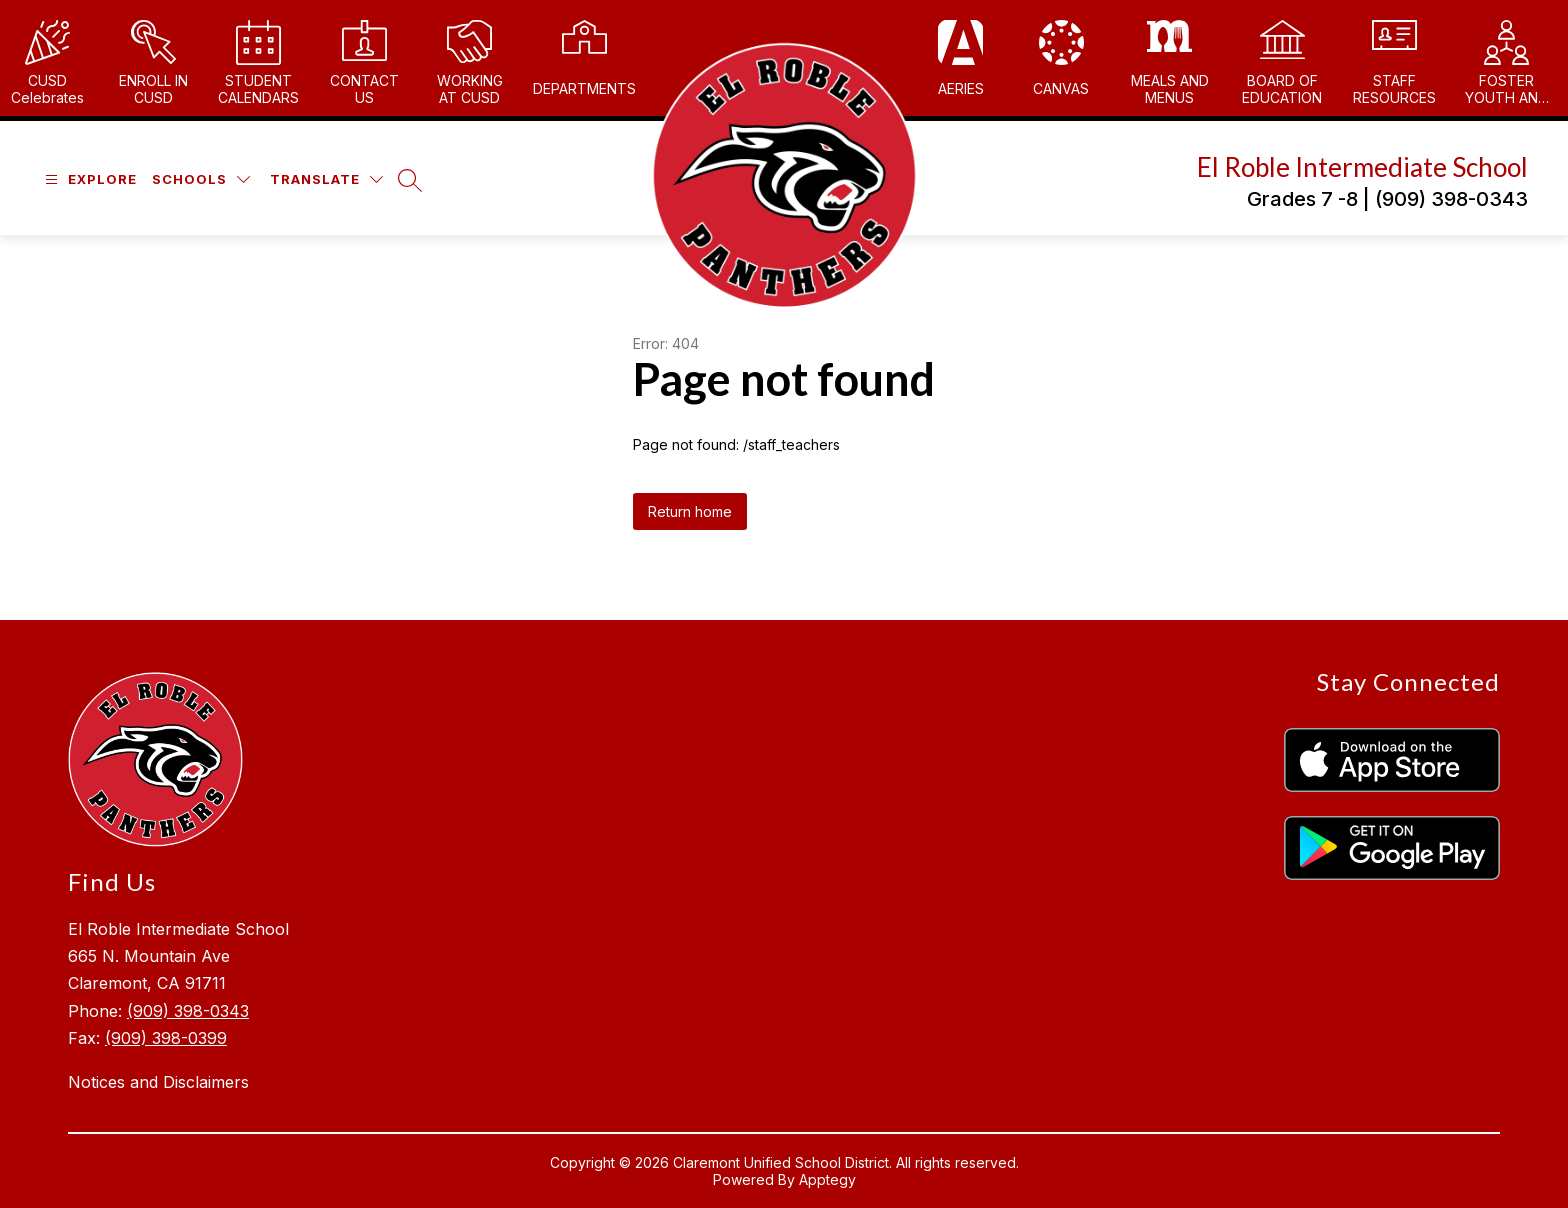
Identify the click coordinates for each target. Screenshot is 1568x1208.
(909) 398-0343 (188, 1011)
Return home (690, 511)
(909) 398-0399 (166, 1038)
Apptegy (827, 1179)
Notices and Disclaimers (158, 1082)
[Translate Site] (326, 179)
